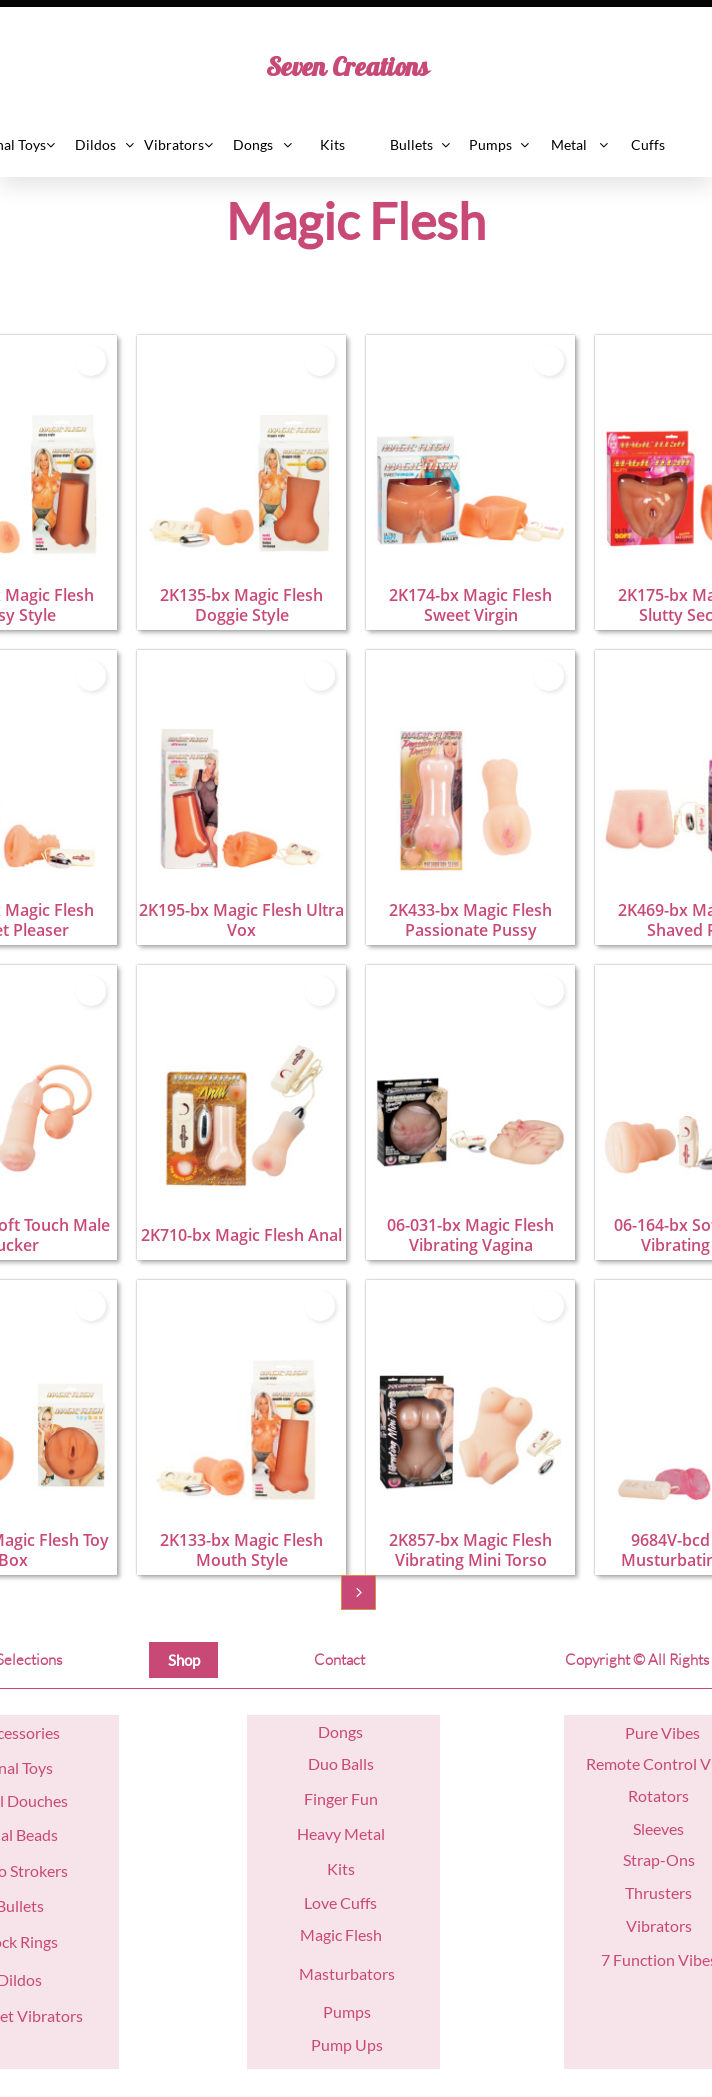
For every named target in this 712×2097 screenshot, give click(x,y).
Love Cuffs (340, 1902)
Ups (367, 2044)
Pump (331, 2044)
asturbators (354, 1973)
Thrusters (658, 1892)
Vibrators (659, 1925)
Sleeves (658, 1828)
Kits (341, 1868)
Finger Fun (341, 1798)
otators (663, 1795)
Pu (634, 1732)
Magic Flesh (341, 1934)
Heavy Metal (341, 1833)
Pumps (347, 2011)
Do (328, 1731)
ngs (351, 1731)
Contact (339, 1659)
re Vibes (672, 1732)
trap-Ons (663, 1859)
